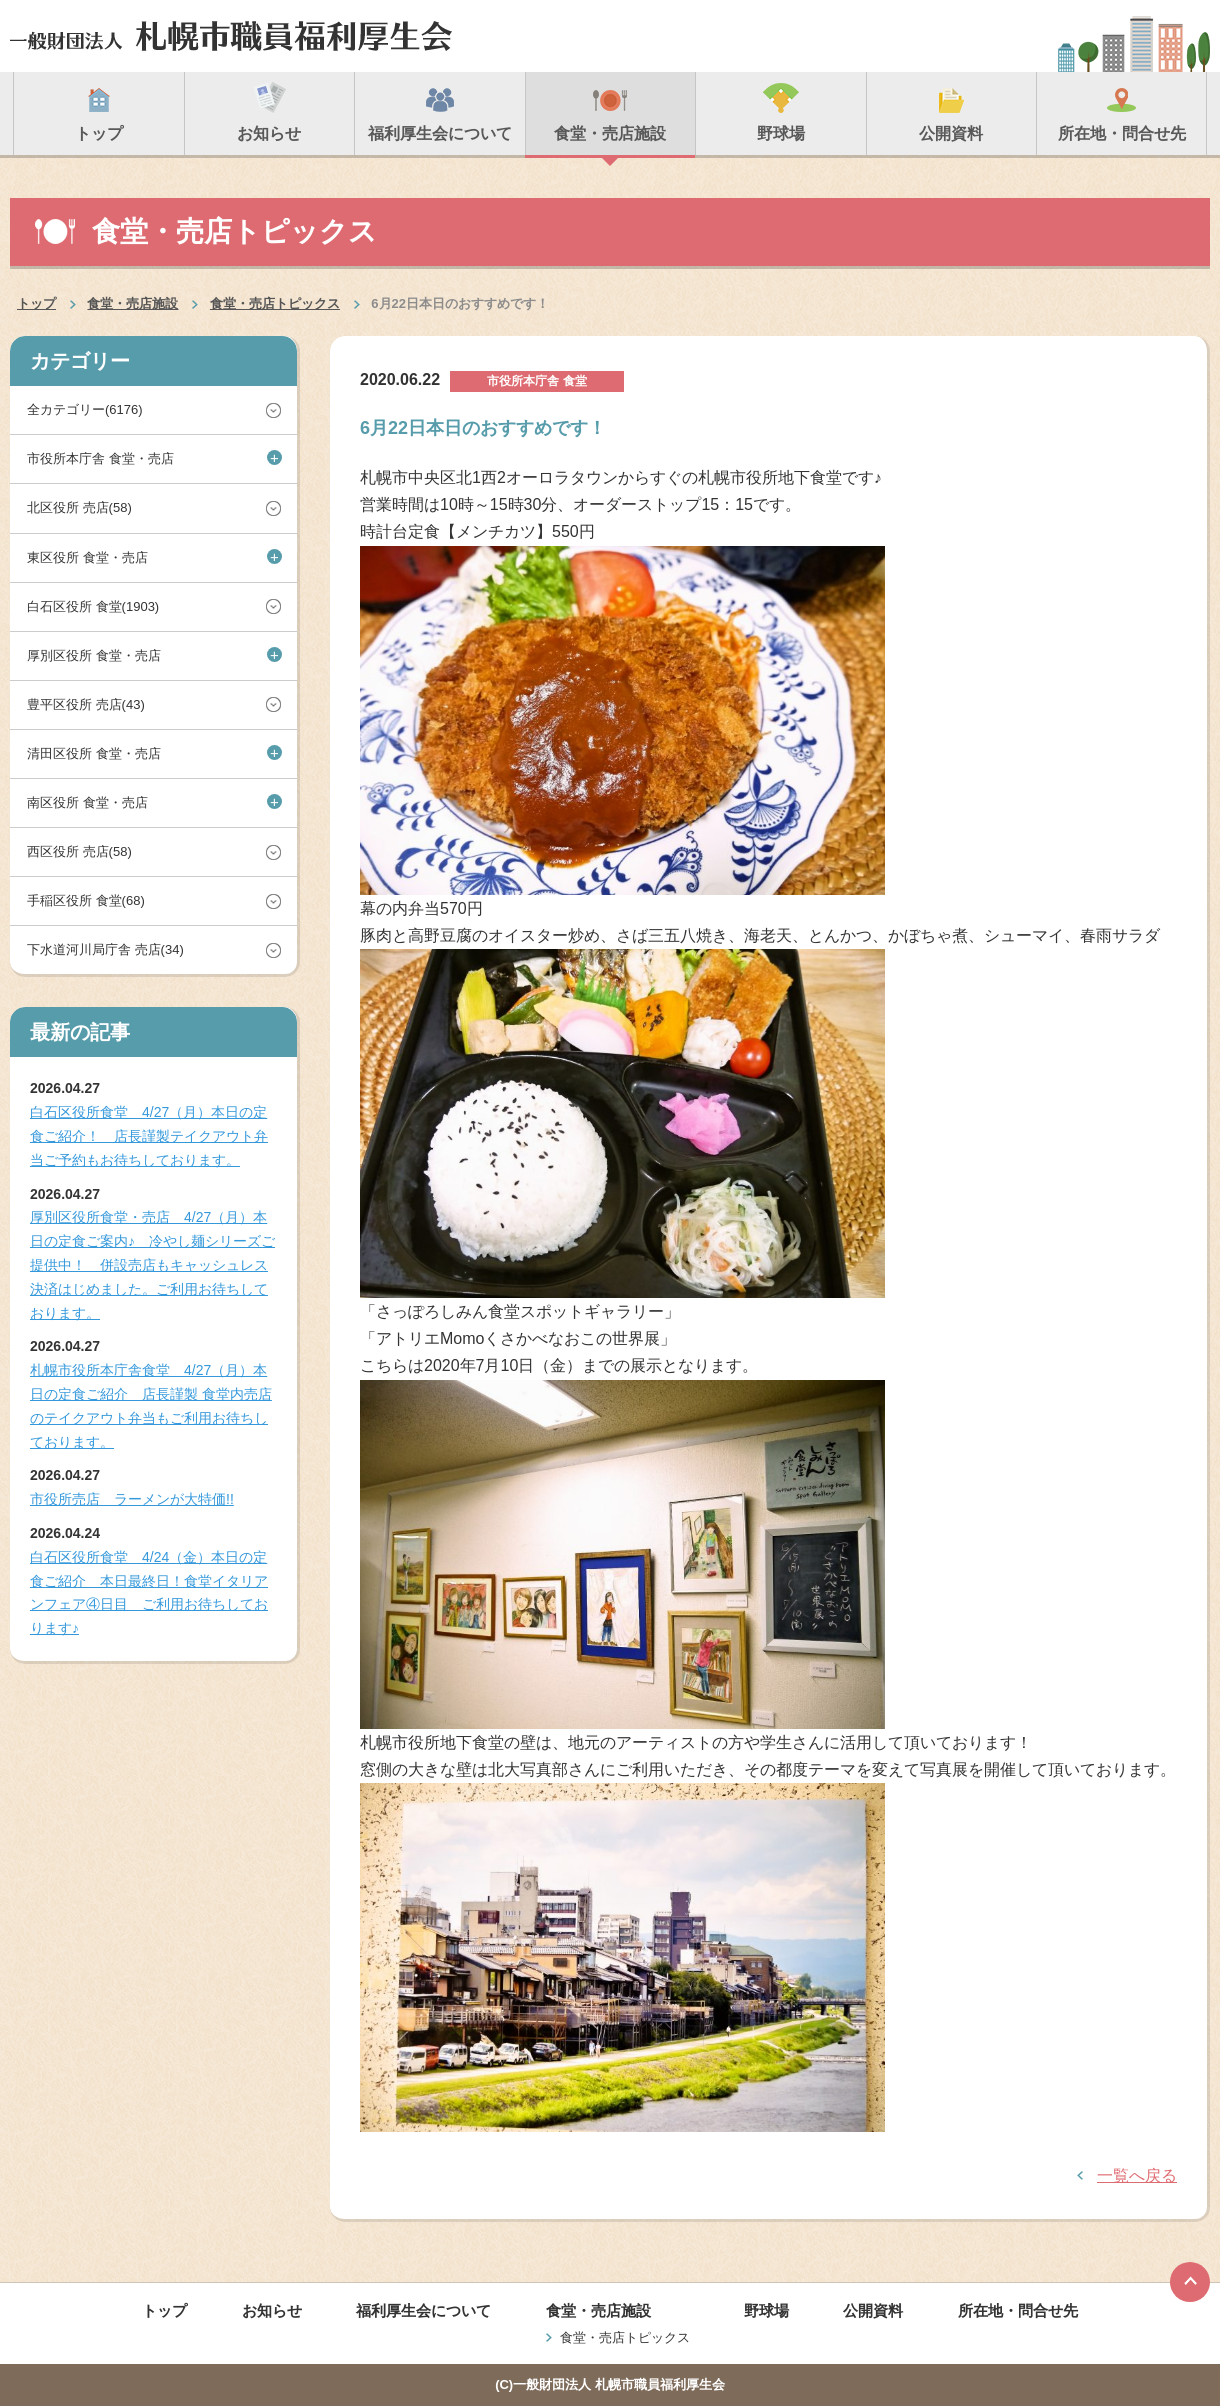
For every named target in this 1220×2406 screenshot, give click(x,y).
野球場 (766, 2310)
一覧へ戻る (1137, 2175)
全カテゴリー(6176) (85, 409)
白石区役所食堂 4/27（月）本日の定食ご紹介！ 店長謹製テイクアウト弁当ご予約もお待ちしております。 (149, 1136)
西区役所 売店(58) (79, 851)
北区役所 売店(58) (79, 507)
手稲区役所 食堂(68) (86, 900)
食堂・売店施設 (132, 303)
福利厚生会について (423, 2310)
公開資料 (873, 2310)
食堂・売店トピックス (275, 303)
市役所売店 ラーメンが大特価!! (132, 1499)
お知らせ (272, 2310)
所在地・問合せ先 (1018, 2310)
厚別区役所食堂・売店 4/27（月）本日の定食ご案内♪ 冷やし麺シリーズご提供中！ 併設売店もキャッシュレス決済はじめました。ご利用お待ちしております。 (152, 1264)
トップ (36, 303)
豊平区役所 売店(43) (86, 704)
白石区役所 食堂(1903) (93, 606)
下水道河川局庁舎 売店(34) (105, 949)
